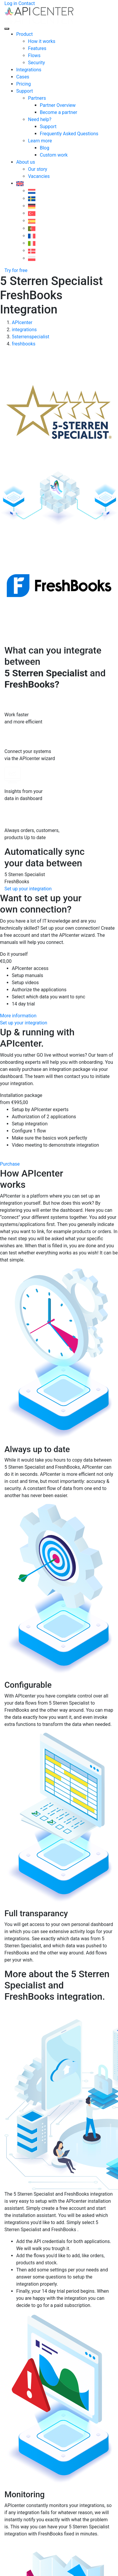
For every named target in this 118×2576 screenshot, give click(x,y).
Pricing (23, 84)
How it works (41, 41)
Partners (37, 98)
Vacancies (39, 176)
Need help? (39, 119)
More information (18, 1016)
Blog (44, 148)
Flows (34, 55)
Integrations (28, 70)
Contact (26, 3)
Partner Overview (58, 105)
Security (36, 62)
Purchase (10, 1164)
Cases (22, 77)
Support (24, 91)
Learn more (40, 141)
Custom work (54, 155)
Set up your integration (28, 889)
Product (24, 34)
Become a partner (58, 112)
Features (37, 48)
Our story (37, 169)
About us (25, 162)
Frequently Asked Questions (69, 133)
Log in (10, 3)
